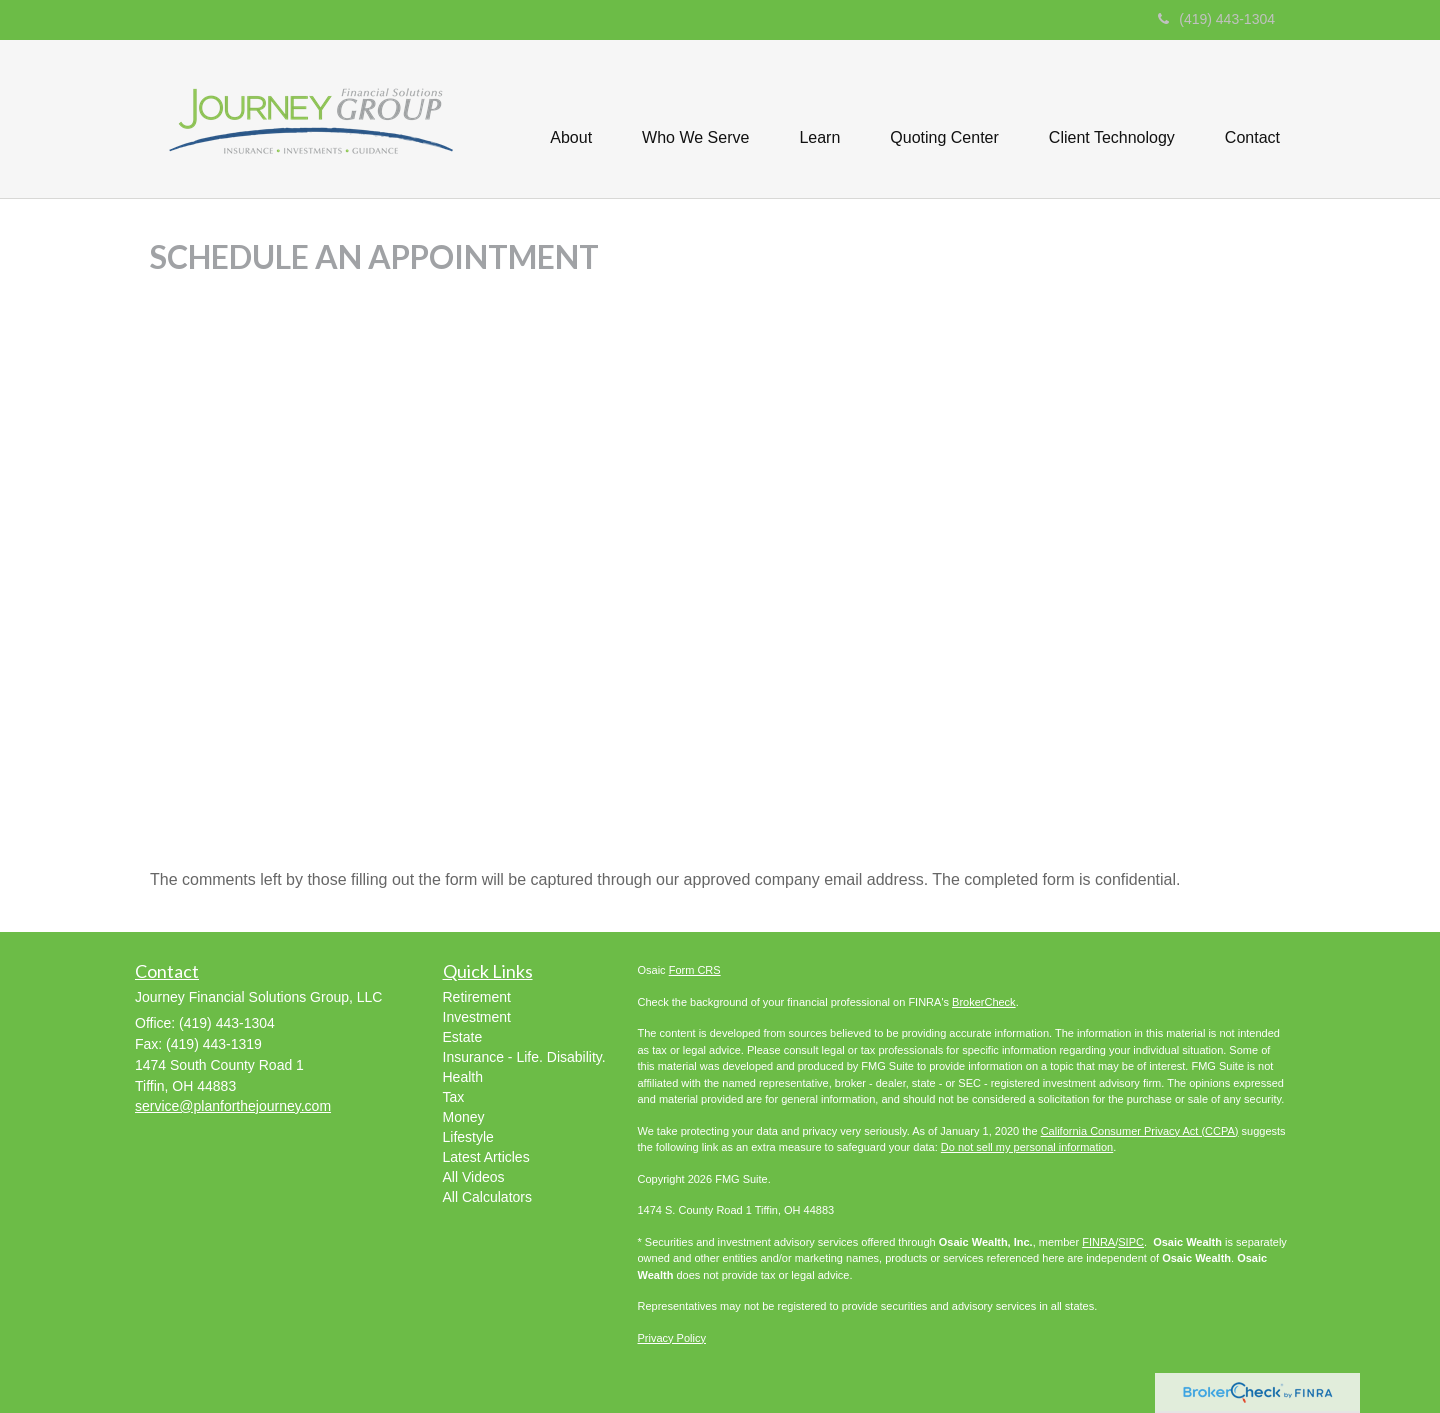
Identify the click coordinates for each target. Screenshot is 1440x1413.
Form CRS (695, 970)
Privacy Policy (672, 1338)
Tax (454, 1097)
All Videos (474, 1177)
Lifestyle (468, 1137)
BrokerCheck (984, 1002)
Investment (477, 1017)
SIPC (1131, 1242)
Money (464, 1117)
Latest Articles (486, 1157)
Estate (463, 1037)
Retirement (477, 997)
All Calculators (487, 1197)
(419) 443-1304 (1216, 19)
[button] (571, 119)
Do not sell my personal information (1027, 1147)
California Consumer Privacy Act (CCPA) (1140, 1131)
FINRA (1098, 1242)
